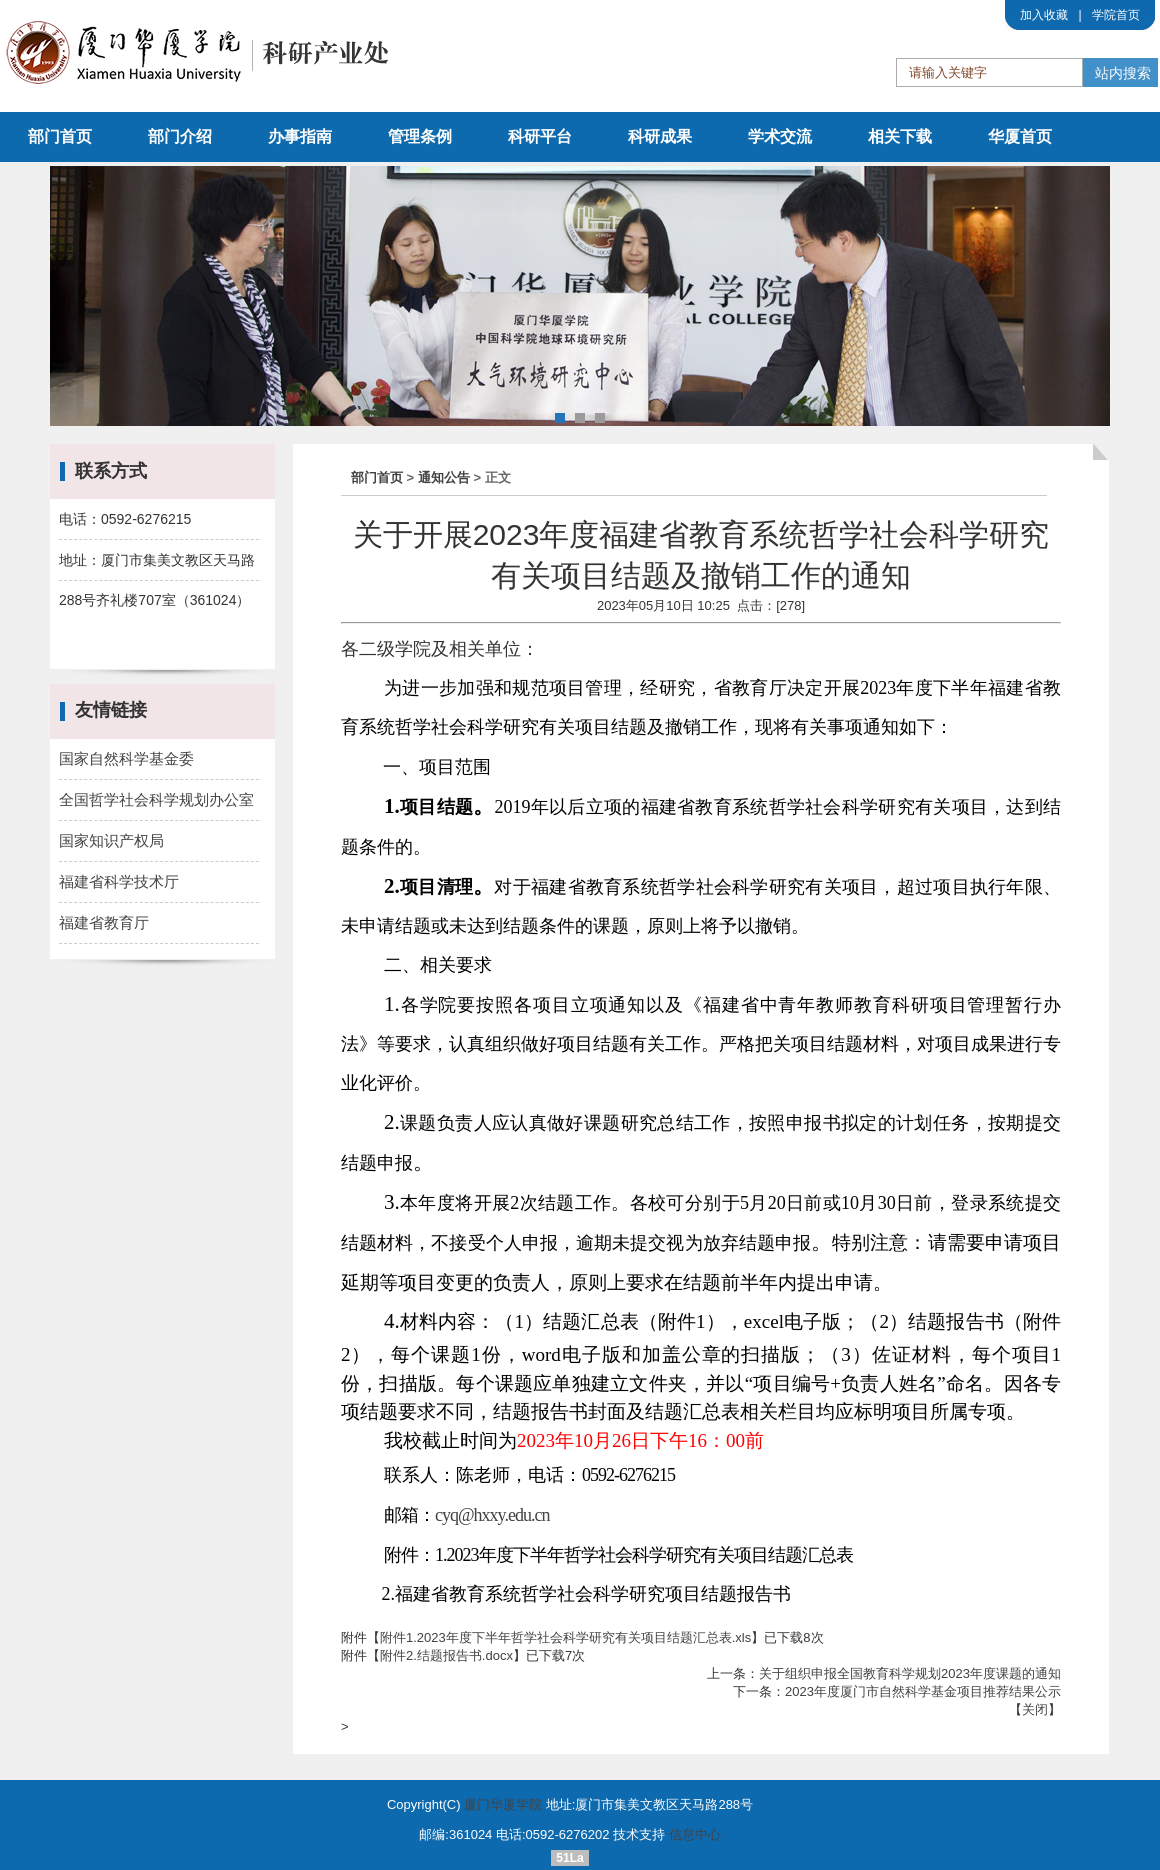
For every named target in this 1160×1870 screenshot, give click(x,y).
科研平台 (540, 136)
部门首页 (60, 136)
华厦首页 (1020, 136)
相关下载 (900, 136)
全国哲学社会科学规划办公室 (156, 799)
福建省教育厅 (104, 922)
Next (1084, 299)
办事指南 (300, 136)
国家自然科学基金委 (126, 758)
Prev (76, 299)
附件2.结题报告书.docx (446, 1655)
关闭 (1035, 1709)
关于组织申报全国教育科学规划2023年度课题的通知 (910, 1673)
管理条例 (420, 136)
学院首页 (1116, 15)
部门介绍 (180, 136)
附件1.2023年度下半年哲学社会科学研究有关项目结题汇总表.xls (565, 1637)
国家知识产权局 (111, 840)
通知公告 (444, 477)
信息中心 (695, 1834)
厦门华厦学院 (503, 1804)
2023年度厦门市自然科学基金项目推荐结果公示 (923, 1691)
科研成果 (660, 136)
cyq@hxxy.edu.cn (492, 1515)
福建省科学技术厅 (119, 881)
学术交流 (780, 136)
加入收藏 (1044, 15)
